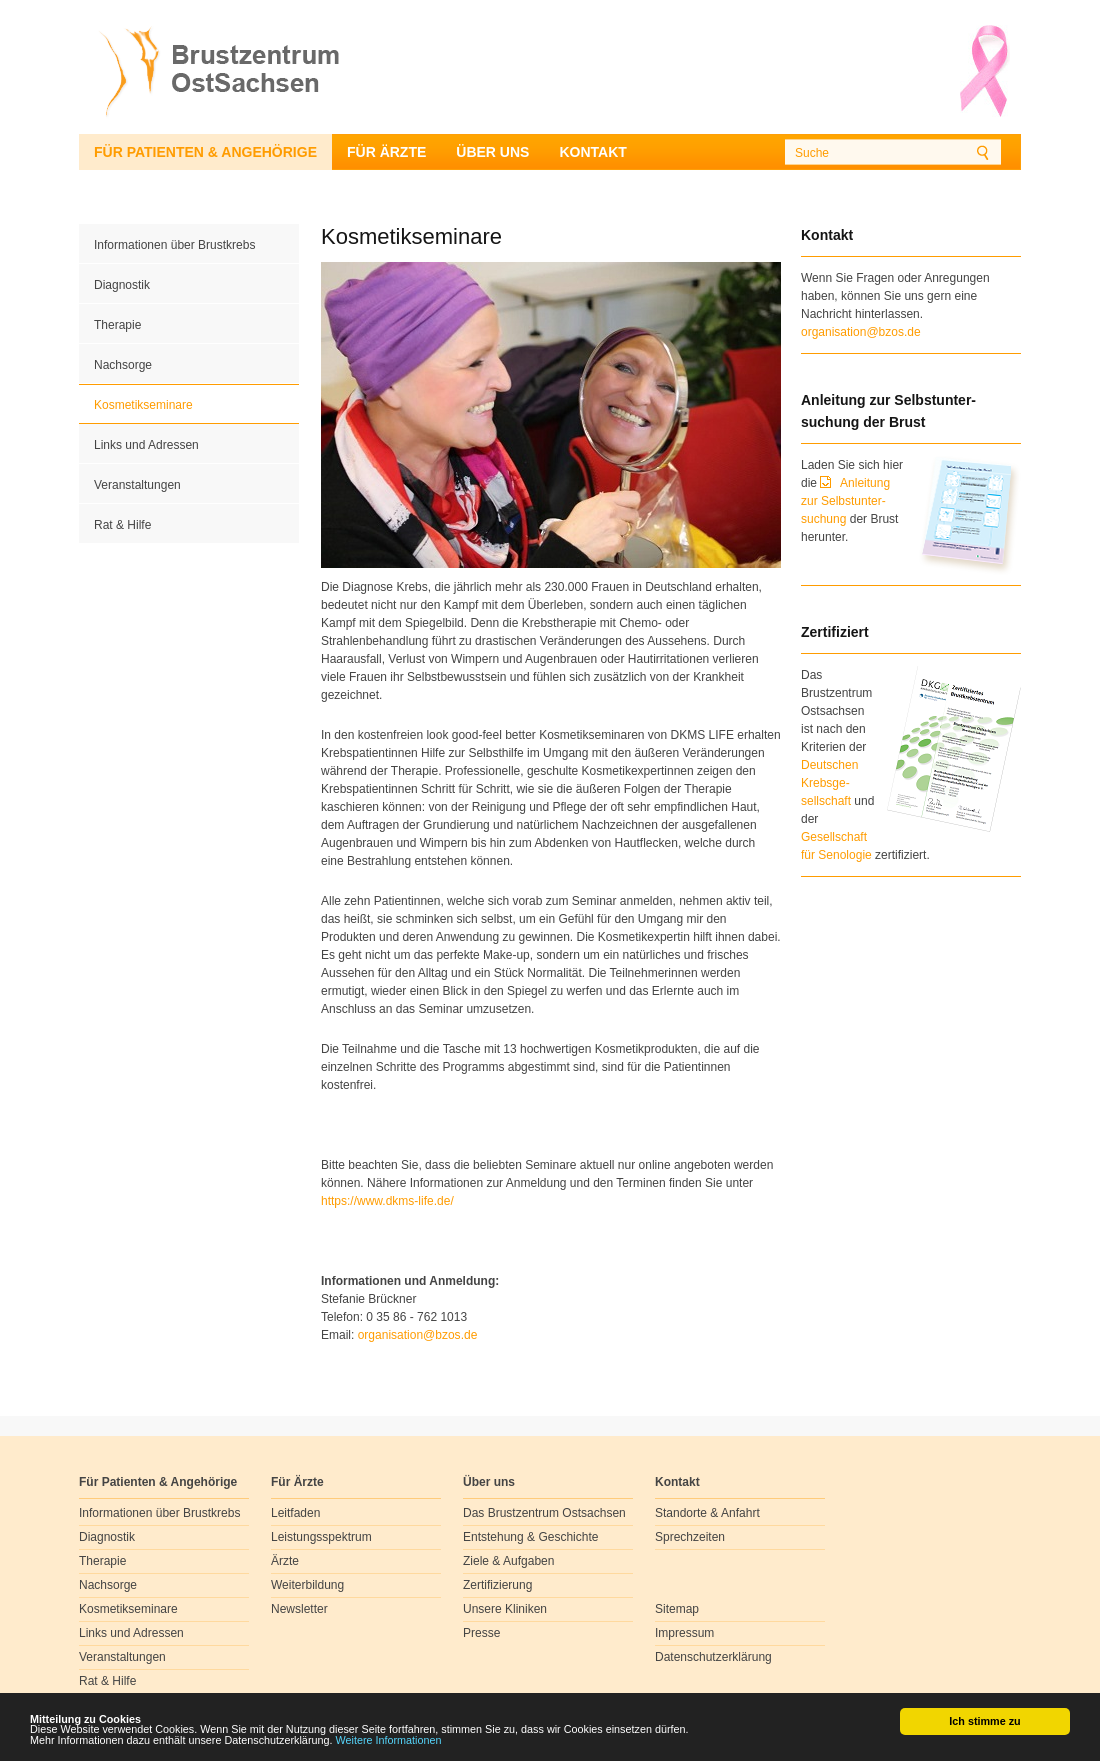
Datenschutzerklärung (713, 1657)
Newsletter (299, 1609)
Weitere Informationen (389, 1740)
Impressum (684, 1633)
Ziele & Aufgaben (508, 1561)
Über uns (492, 152)
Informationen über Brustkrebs (174, 245)
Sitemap (677, 1609)
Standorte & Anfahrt (707, 1513)
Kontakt (592, 152)
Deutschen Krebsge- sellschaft (829, 783)
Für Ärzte (386, 152)
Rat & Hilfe (122, 525)
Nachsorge (123, 365)
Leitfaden (295, 1513)
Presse (481, 1633)
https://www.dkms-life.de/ (387, 1201)
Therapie (117, 325)
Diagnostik (122, 285)
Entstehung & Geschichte (530, 1537)
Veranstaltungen (137, 485)
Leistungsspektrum (321, 1537)
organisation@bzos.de (861, 332)
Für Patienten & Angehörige (205, 152)
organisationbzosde (418, 1335)
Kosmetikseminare (143, 405)
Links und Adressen (146, 445)
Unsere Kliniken (505, 1609)
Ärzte (285, 1561)
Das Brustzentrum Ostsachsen (544, 1513)
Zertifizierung (497, 1585)
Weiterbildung (307, 1585)
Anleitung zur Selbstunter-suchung (845, 501)
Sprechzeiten (690, 1537)
